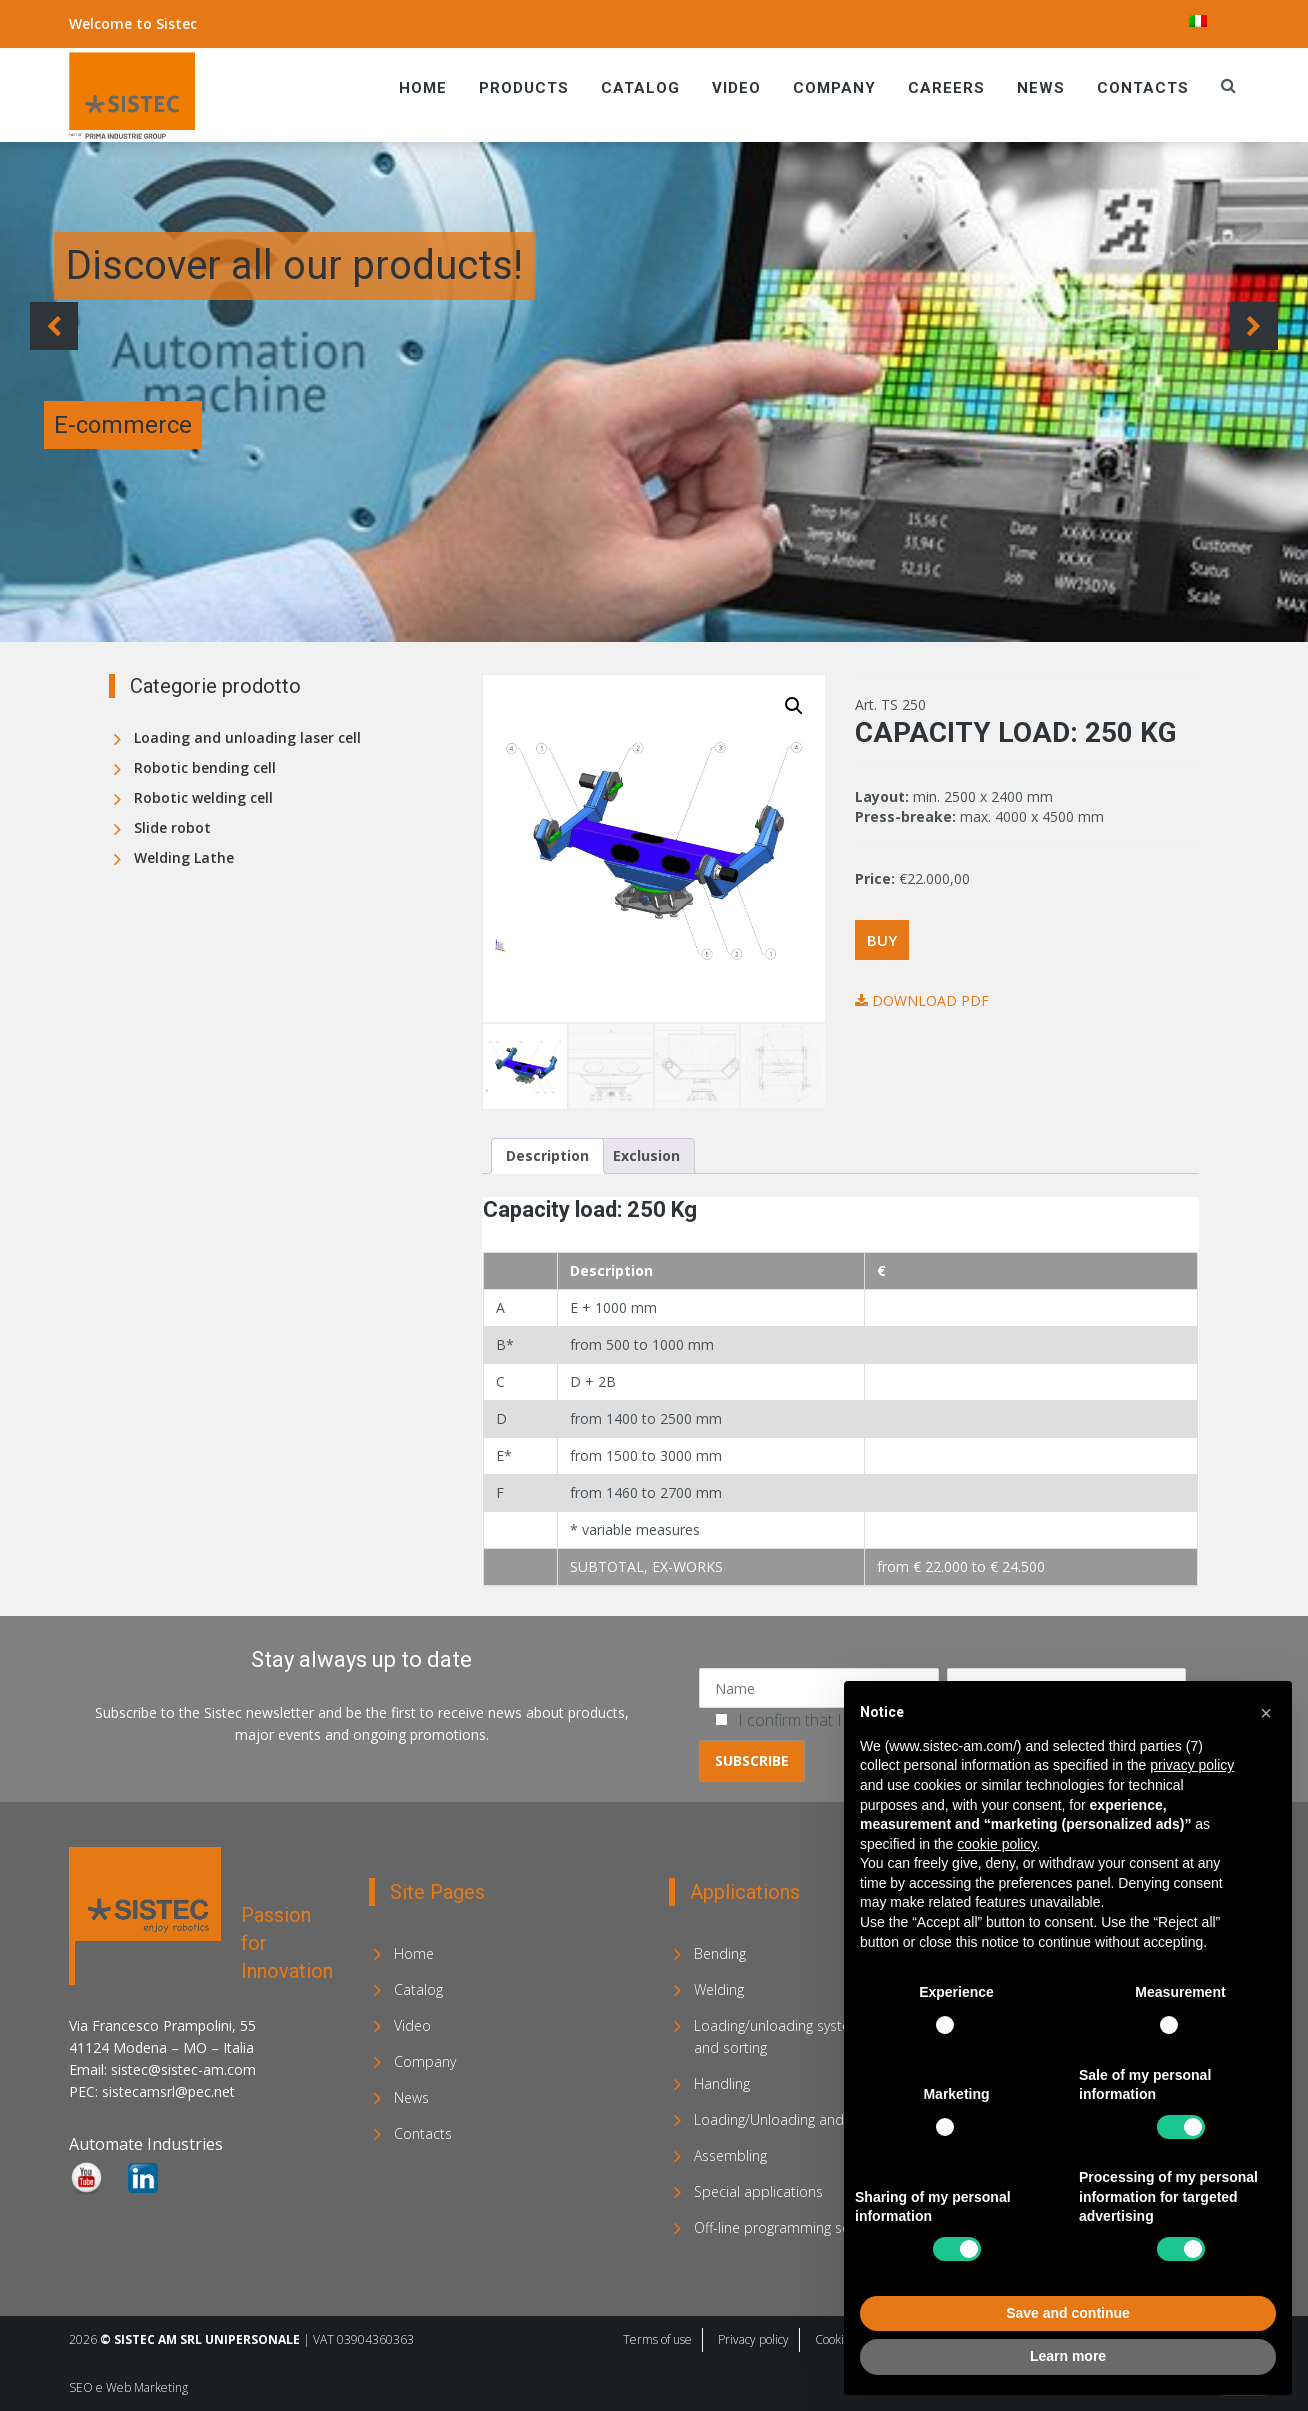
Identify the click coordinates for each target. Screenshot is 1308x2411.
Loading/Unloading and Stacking (797, 2118)
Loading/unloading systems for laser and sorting (810, 2035)
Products (524, 88)
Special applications (758, 2190)
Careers (946, 88)
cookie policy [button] (996, 1844)
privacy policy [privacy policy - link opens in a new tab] (1192, 1765)
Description (547, 1154)
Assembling (730, 2154)
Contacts (1143, 88)
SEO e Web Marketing (128, 2386)
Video (736, 88)
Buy (882, 940)
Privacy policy (753, 2338)
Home (423, 88)
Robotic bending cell (205, 767)
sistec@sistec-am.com (183, 2068)
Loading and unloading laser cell (247, 737)
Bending (720, 1952)
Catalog (640, 88)
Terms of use (657, 2338)
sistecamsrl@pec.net (168, 2090)
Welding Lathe (184, 857)
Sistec (176, 23)
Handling (722, 2082)
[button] (794, 706)
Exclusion (646, 1154)
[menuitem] (1198, 21)
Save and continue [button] (1068, 2313)
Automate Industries (146, 2143)
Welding (719, 1988)
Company (834, 88)
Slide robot (172, 827)
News (1041, 88)
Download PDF (922, 1000)
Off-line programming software (792, 2226)
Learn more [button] (1068, 2356)
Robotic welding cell (203, 797)
